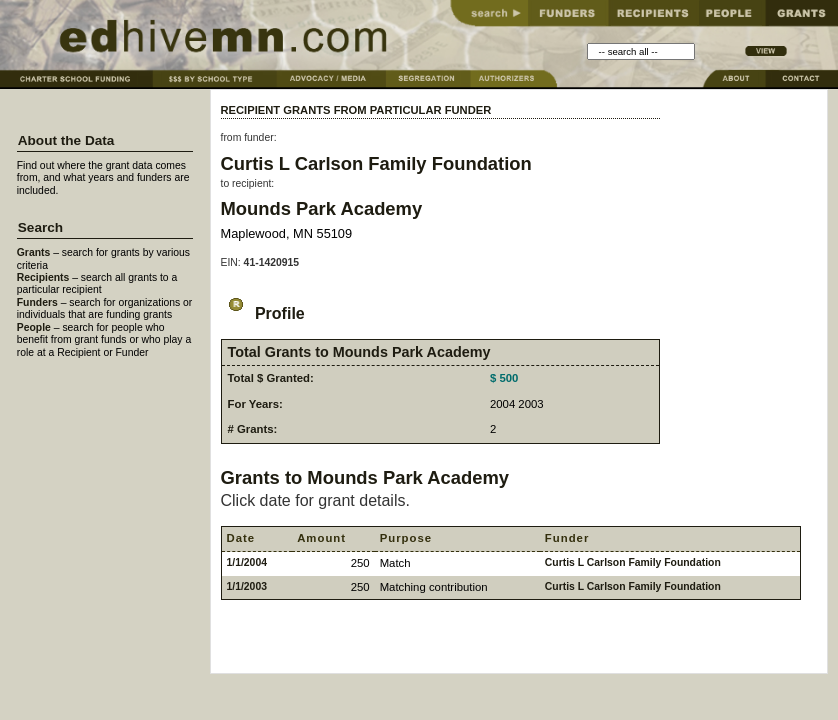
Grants (34, 252)
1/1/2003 (247, 586)
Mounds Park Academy (322, 208)
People (34, 327)
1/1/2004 (247, 562)
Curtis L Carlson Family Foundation (376, 163)
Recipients (43, 277)
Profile (263, 313)
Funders (37, 302)
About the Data (66, 140)
